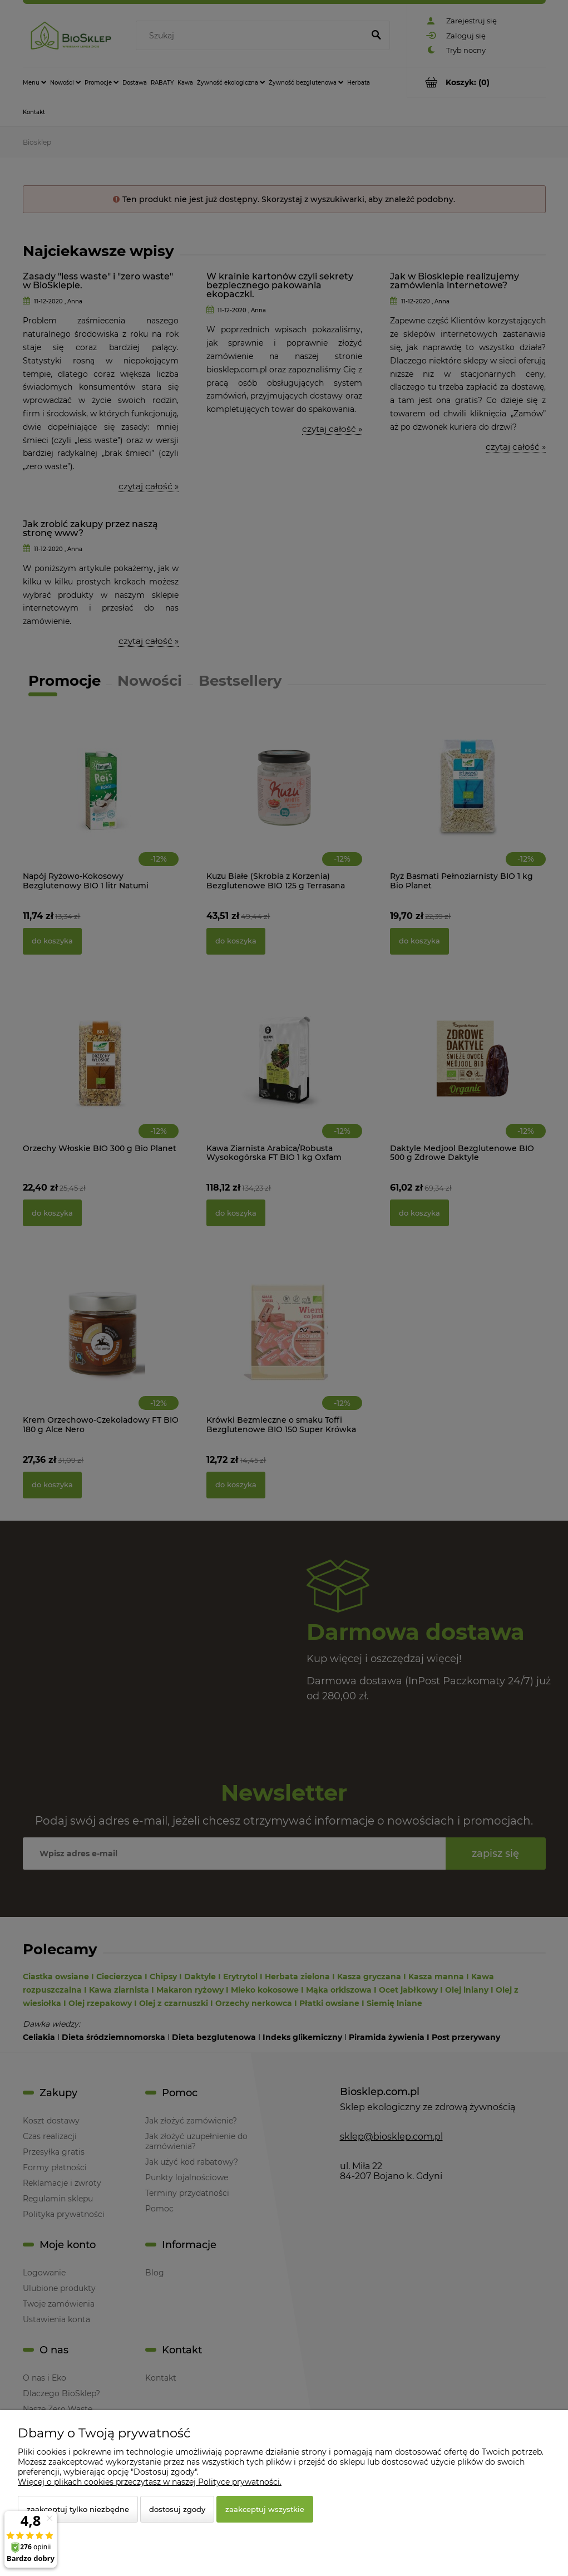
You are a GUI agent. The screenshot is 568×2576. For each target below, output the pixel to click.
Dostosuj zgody (177, 2509)
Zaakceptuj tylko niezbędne (78, 2509)
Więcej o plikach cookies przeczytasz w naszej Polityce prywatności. (149, 2482)
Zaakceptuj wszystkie (264, 2509)
